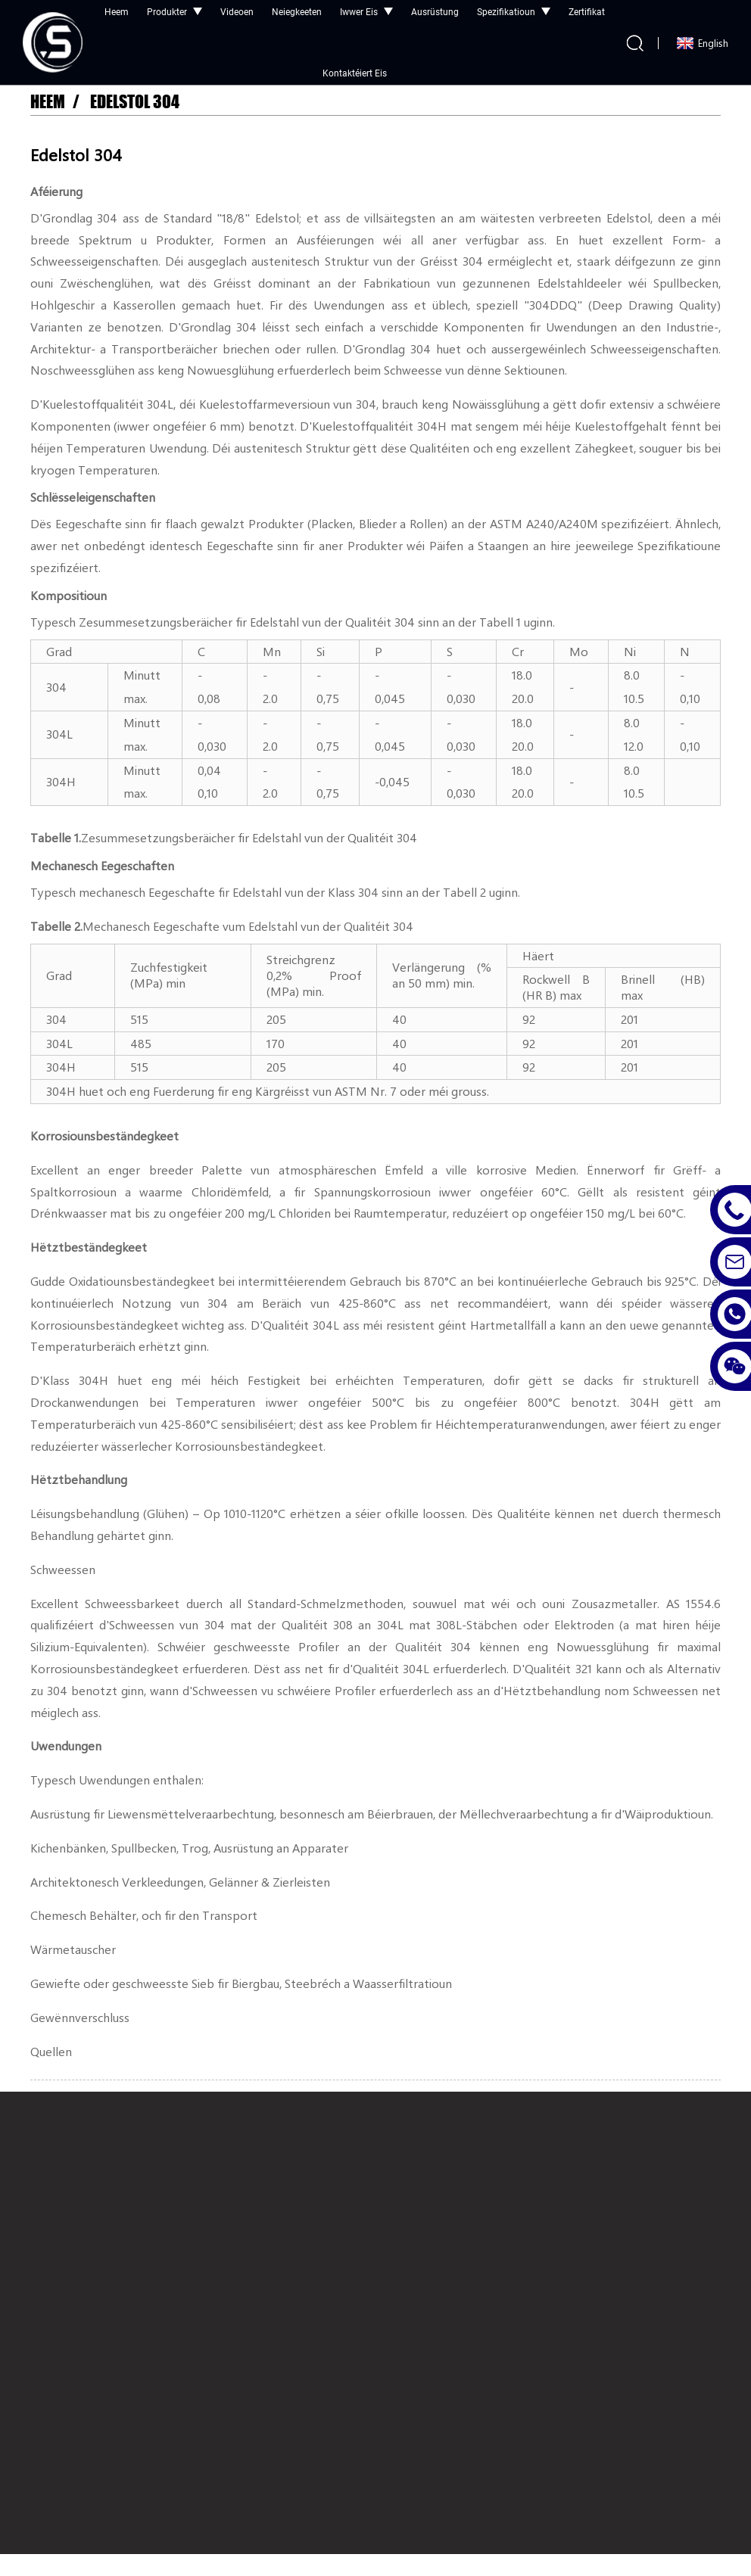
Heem (47, 102)
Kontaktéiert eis (355, 73)
